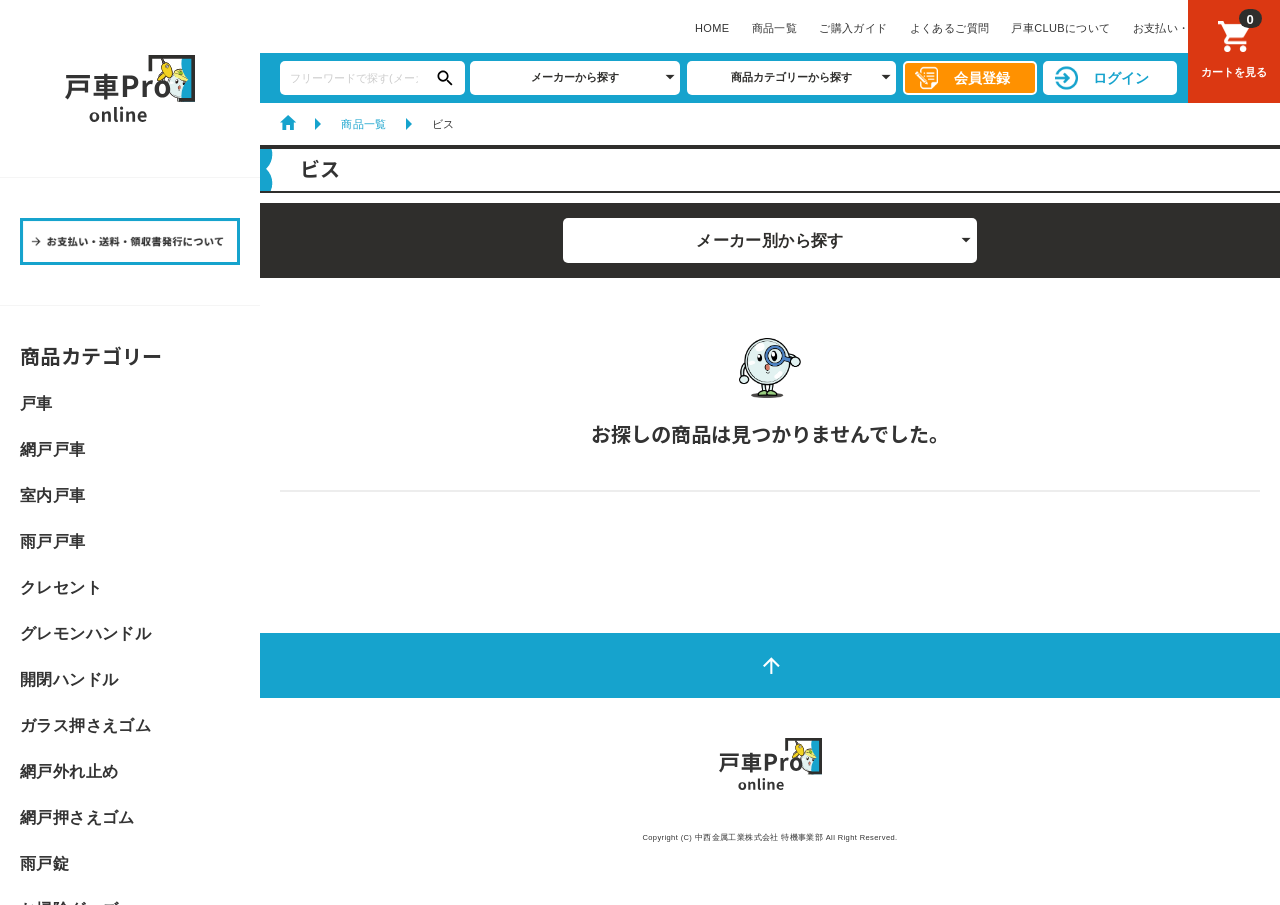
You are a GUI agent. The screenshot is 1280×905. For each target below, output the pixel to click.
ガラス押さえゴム (85, 726)
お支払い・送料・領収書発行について (805, 28)
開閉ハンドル (69, 680)
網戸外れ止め (69, 772)
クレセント (61, 588)
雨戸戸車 (53, 542)
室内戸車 (53, 496)
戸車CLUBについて (635, 28)
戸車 (36, 404)
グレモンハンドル (85, 634)
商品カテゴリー (91, 356)
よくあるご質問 (525, 28)
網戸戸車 (53, 450)
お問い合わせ (1048, 28)
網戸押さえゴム (77, 818)
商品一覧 (350, 28)
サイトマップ (958, 28)
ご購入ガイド (428, 28)
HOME (287, 28)
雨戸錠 (44, 864)
